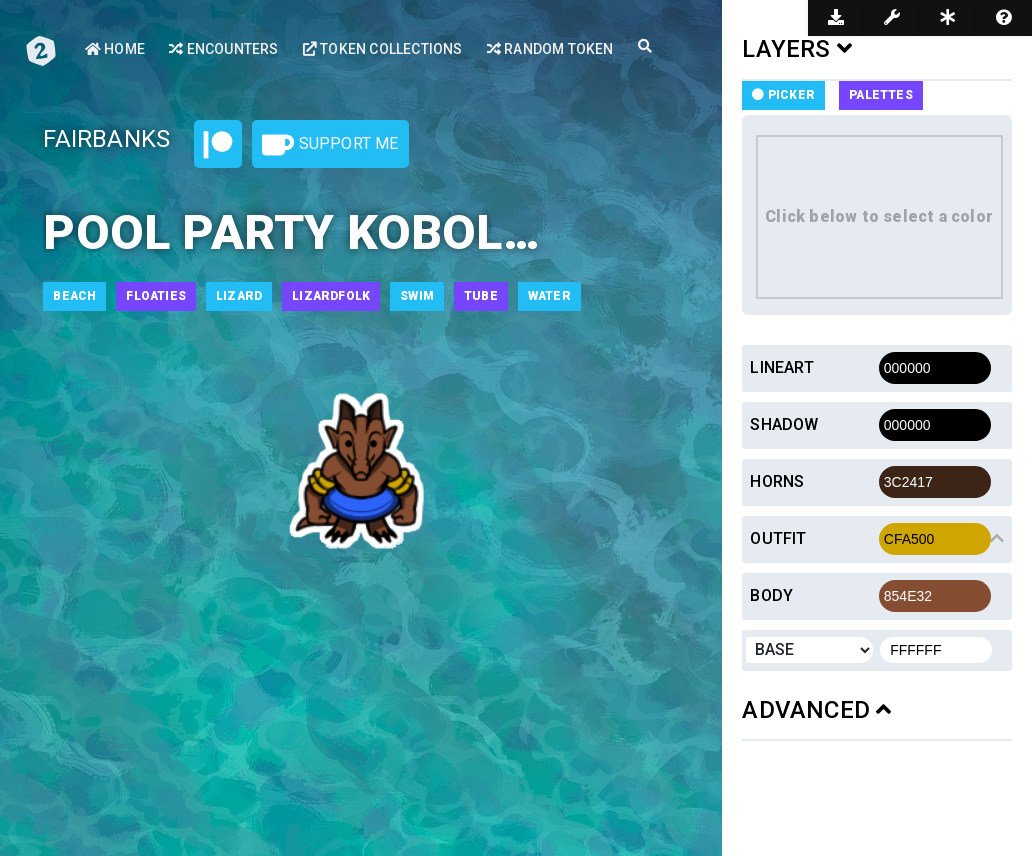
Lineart (781, 367)
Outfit (778, 538)
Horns (777, 481)
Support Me (330, 145)
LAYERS (797, 49)
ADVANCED (816, 710)
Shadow (784, 424)
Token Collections (383, 49)
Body (771, 595)
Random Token (550, 49)
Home (115, 49)
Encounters (223, 49)
